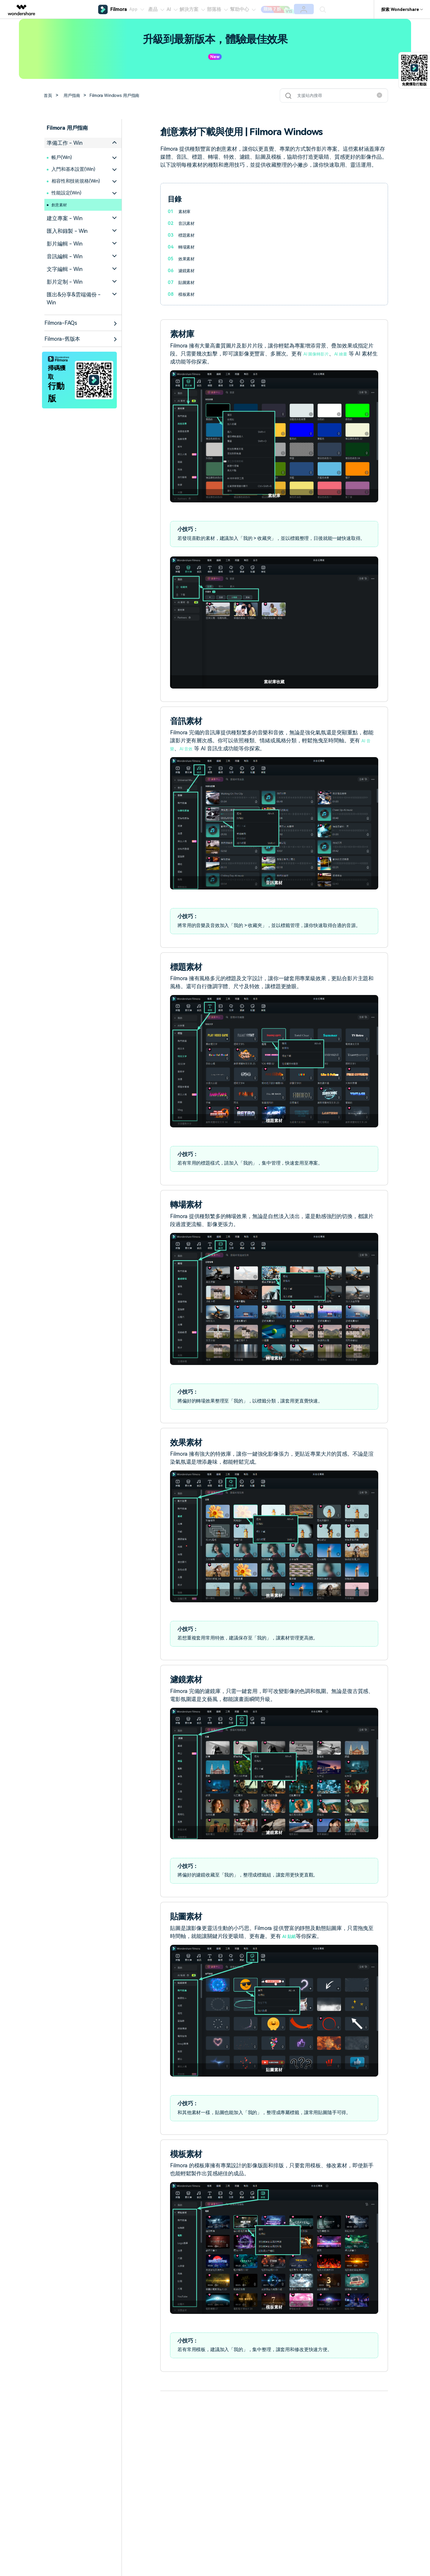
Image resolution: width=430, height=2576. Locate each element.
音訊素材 (187, 223)
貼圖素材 (187, 282)
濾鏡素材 (187, 270)
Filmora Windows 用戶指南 (122, 95)
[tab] (83, 143)
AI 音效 (189, 748)
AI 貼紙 (290, 1936)
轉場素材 (187, 247)
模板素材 (187, 294)
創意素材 (60, 204)
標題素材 (187, 235)
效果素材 (187, 259)
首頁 (49, 95)
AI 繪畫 (349, 353)
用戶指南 (75, 95)
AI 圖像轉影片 (319, 353)
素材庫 (185, 211)
